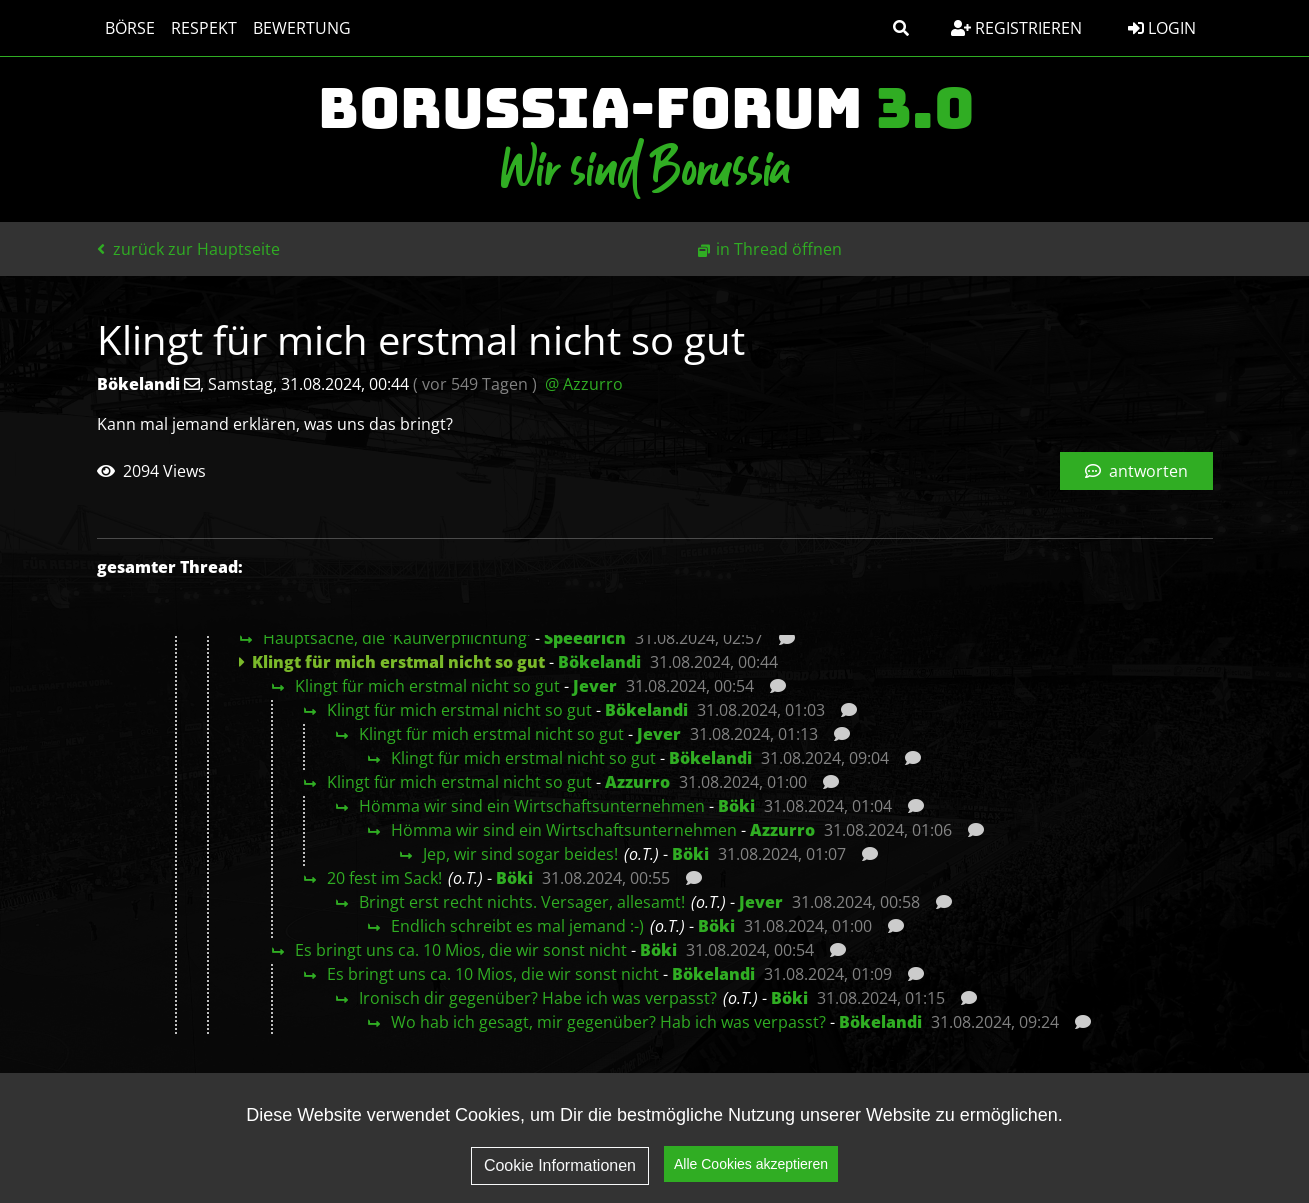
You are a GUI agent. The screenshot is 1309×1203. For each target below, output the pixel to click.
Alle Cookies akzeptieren (751, 1164)
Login (1162, 28)
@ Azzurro (584, 384)
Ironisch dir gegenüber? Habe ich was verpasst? (538, 998)
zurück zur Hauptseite (188, 249)
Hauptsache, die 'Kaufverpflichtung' (397, 638)
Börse (130, 28)
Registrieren (1016, 28)
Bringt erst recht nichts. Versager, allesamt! (522, 902)
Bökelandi (599, 662)
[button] (901, 28)
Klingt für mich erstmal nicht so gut (427, 686)
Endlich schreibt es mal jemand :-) (517, 926)
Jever (595, 686)
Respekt (204, 28)
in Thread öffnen (779, 249)
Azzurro (637, 782)
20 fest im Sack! (384, 878)
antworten (1136, 471)
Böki (736, 806)
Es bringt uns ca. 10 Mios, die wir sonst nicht (461, 950)
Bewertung (302, 28)
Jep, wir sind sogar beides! (520, 854)
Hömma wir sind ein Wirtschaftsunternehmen (532, 806)
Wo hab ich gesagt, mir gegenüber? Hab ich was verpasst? (608, 1022)
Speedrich (585, 638)
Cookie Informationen (560, 1165)
